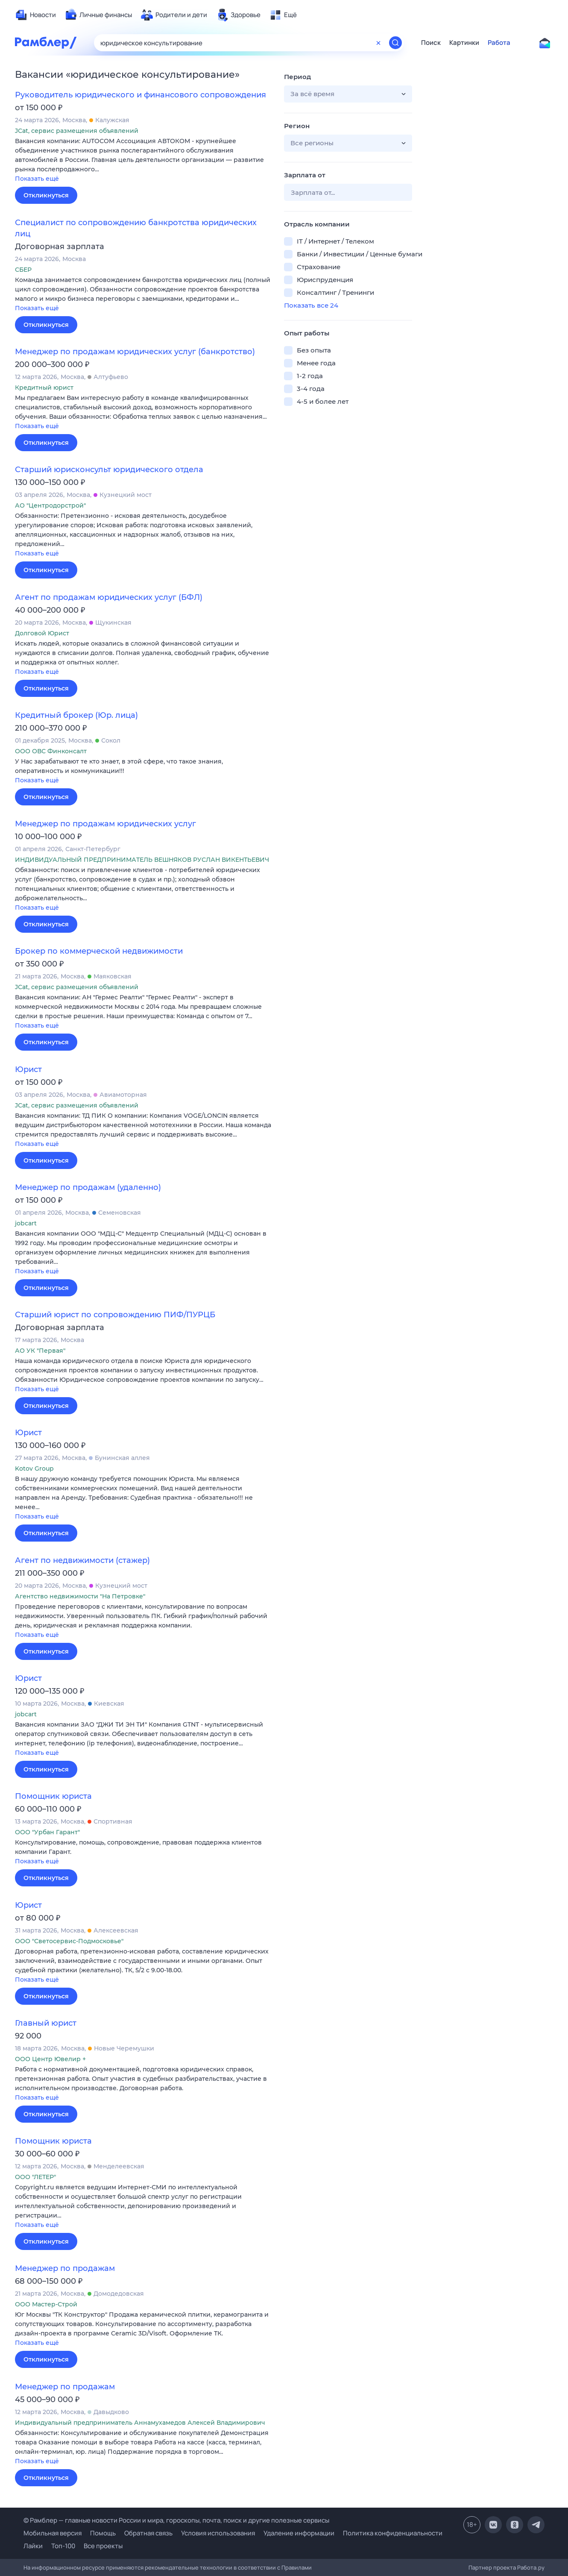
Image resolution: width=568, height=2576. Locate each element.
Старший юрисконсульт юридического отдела (109, 469)
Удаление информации (299, 2533)
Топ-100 (63, 2545)
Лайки (33, 2545)
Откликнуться (46, 195)
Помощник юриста (53, 1796)
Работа (499, 42)
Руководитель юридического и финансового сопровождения (140, 95)
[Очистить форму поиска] (378, 42)
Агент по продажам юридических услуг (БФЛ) (108, 597)
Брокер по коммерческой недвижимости (99, 951)
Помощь (103, 2533)
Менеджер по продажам (65, 2268)
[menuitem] (35, 15)
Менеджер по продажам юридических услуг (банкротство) (135, 351)
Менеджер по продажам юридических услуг (105, 823)
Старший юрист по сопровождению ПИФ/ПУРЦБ (115, 1314)
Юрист (28, 1069)
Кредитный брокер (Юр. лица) (76, 715)
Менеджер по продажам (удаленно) (88, 1187)
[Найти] (395, 42)
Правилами (296, 2567)
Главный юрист (45, 2023)
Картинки (464, 42)
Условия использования (218, 2533)
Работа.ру (531, 2567)
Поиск (431, 42)
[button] (143, 160)
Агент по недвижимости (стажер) (82, 1560)
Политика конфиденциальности (392, 2533)
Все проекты (103, 2545)
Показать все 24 (311, 305)
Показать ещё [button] (37, 178)
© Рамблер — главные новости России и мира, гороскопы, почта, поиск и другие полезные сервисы (176, 2520)
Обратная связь (148, 2533)
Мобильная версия (52, 2533)
